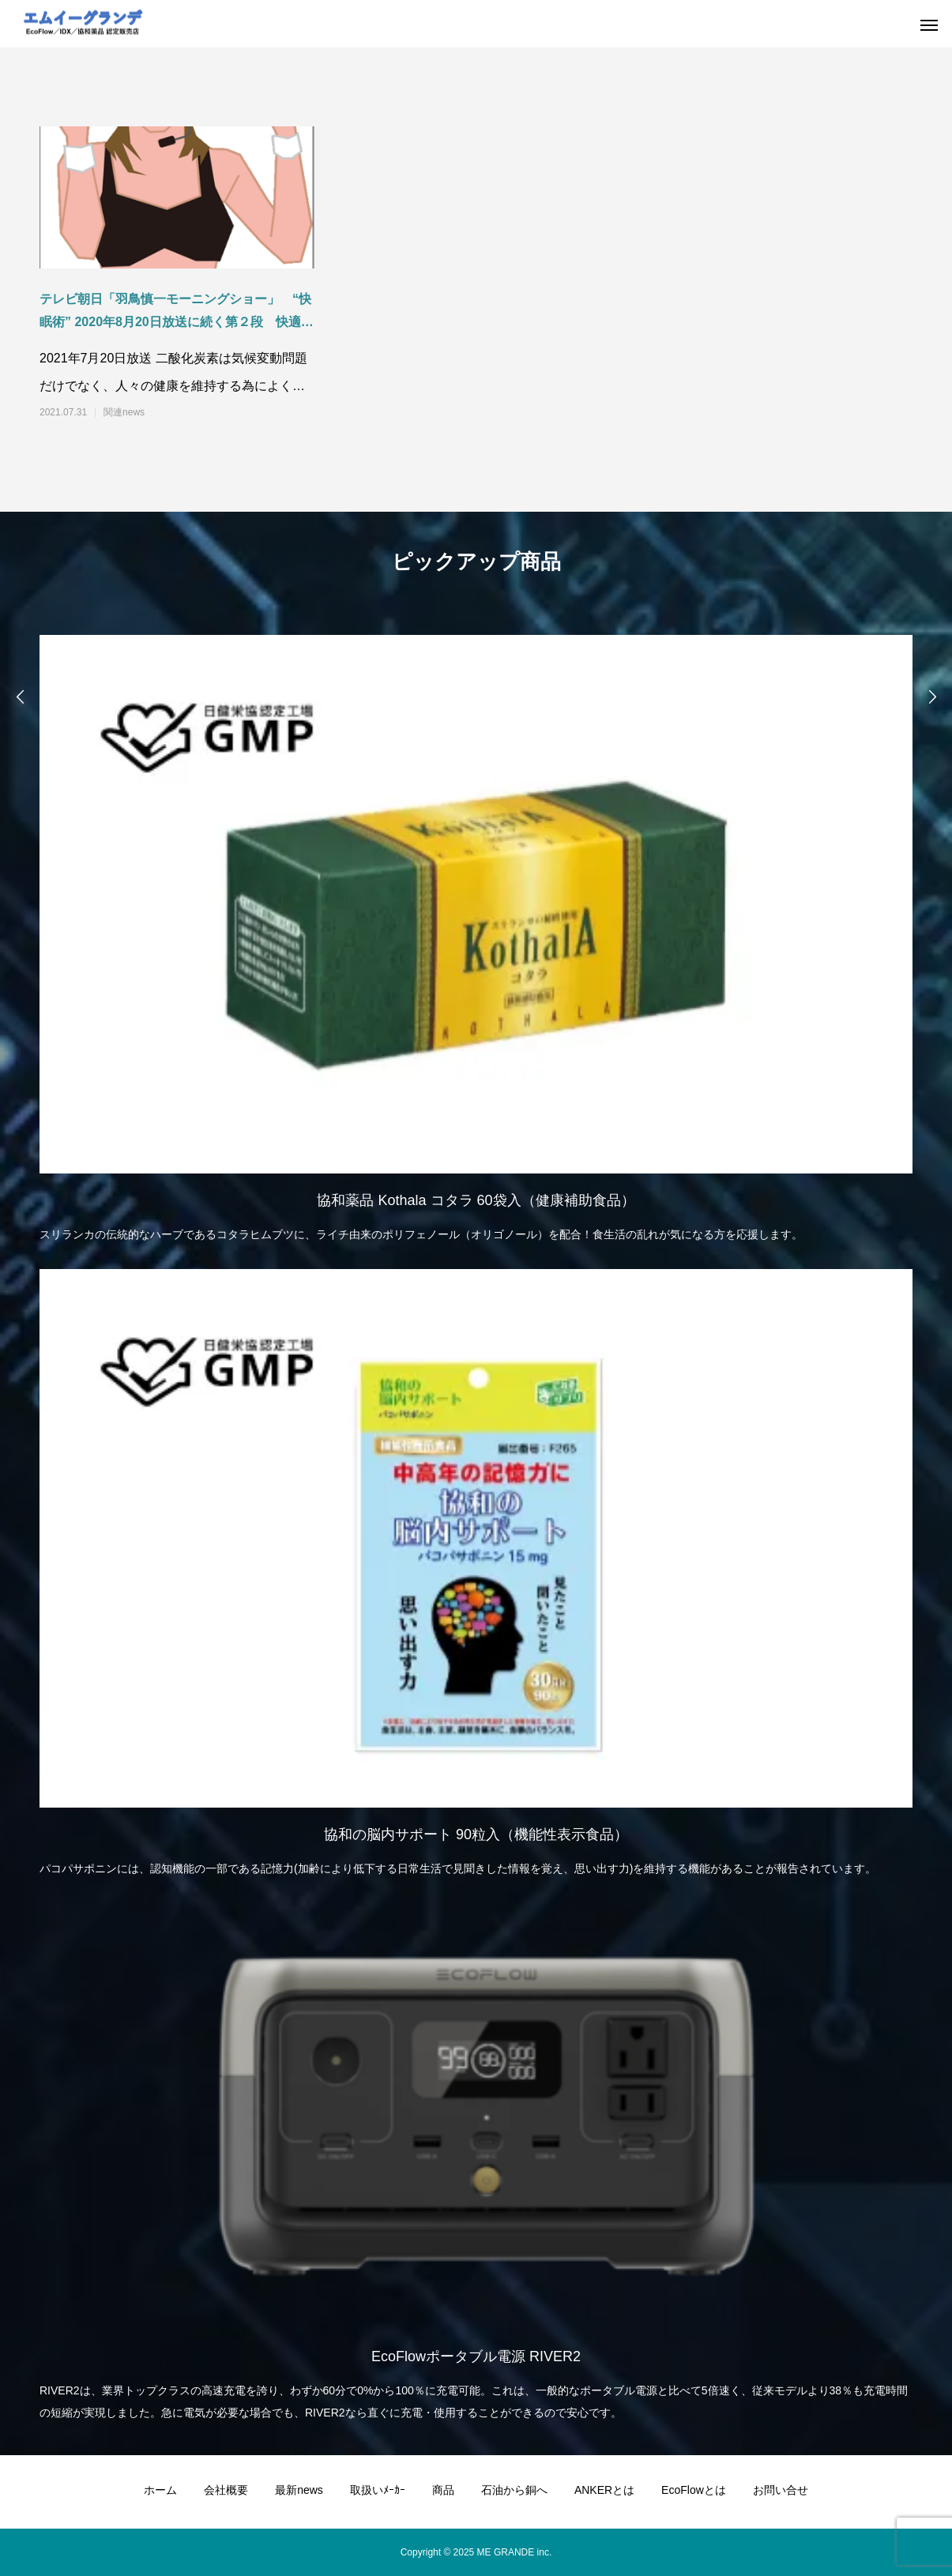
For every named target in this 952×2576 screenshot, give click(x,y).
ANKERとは (604, 2490)
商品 (443, 2490)
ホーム (160, 2490)
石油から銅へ (514, 2490)
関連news (124, 412)
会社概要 (226, 2490)
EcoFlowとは (693, 2490)
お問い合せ (780, 2490)
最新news (299, 2490)
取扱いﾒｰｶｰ (377, 2490)
